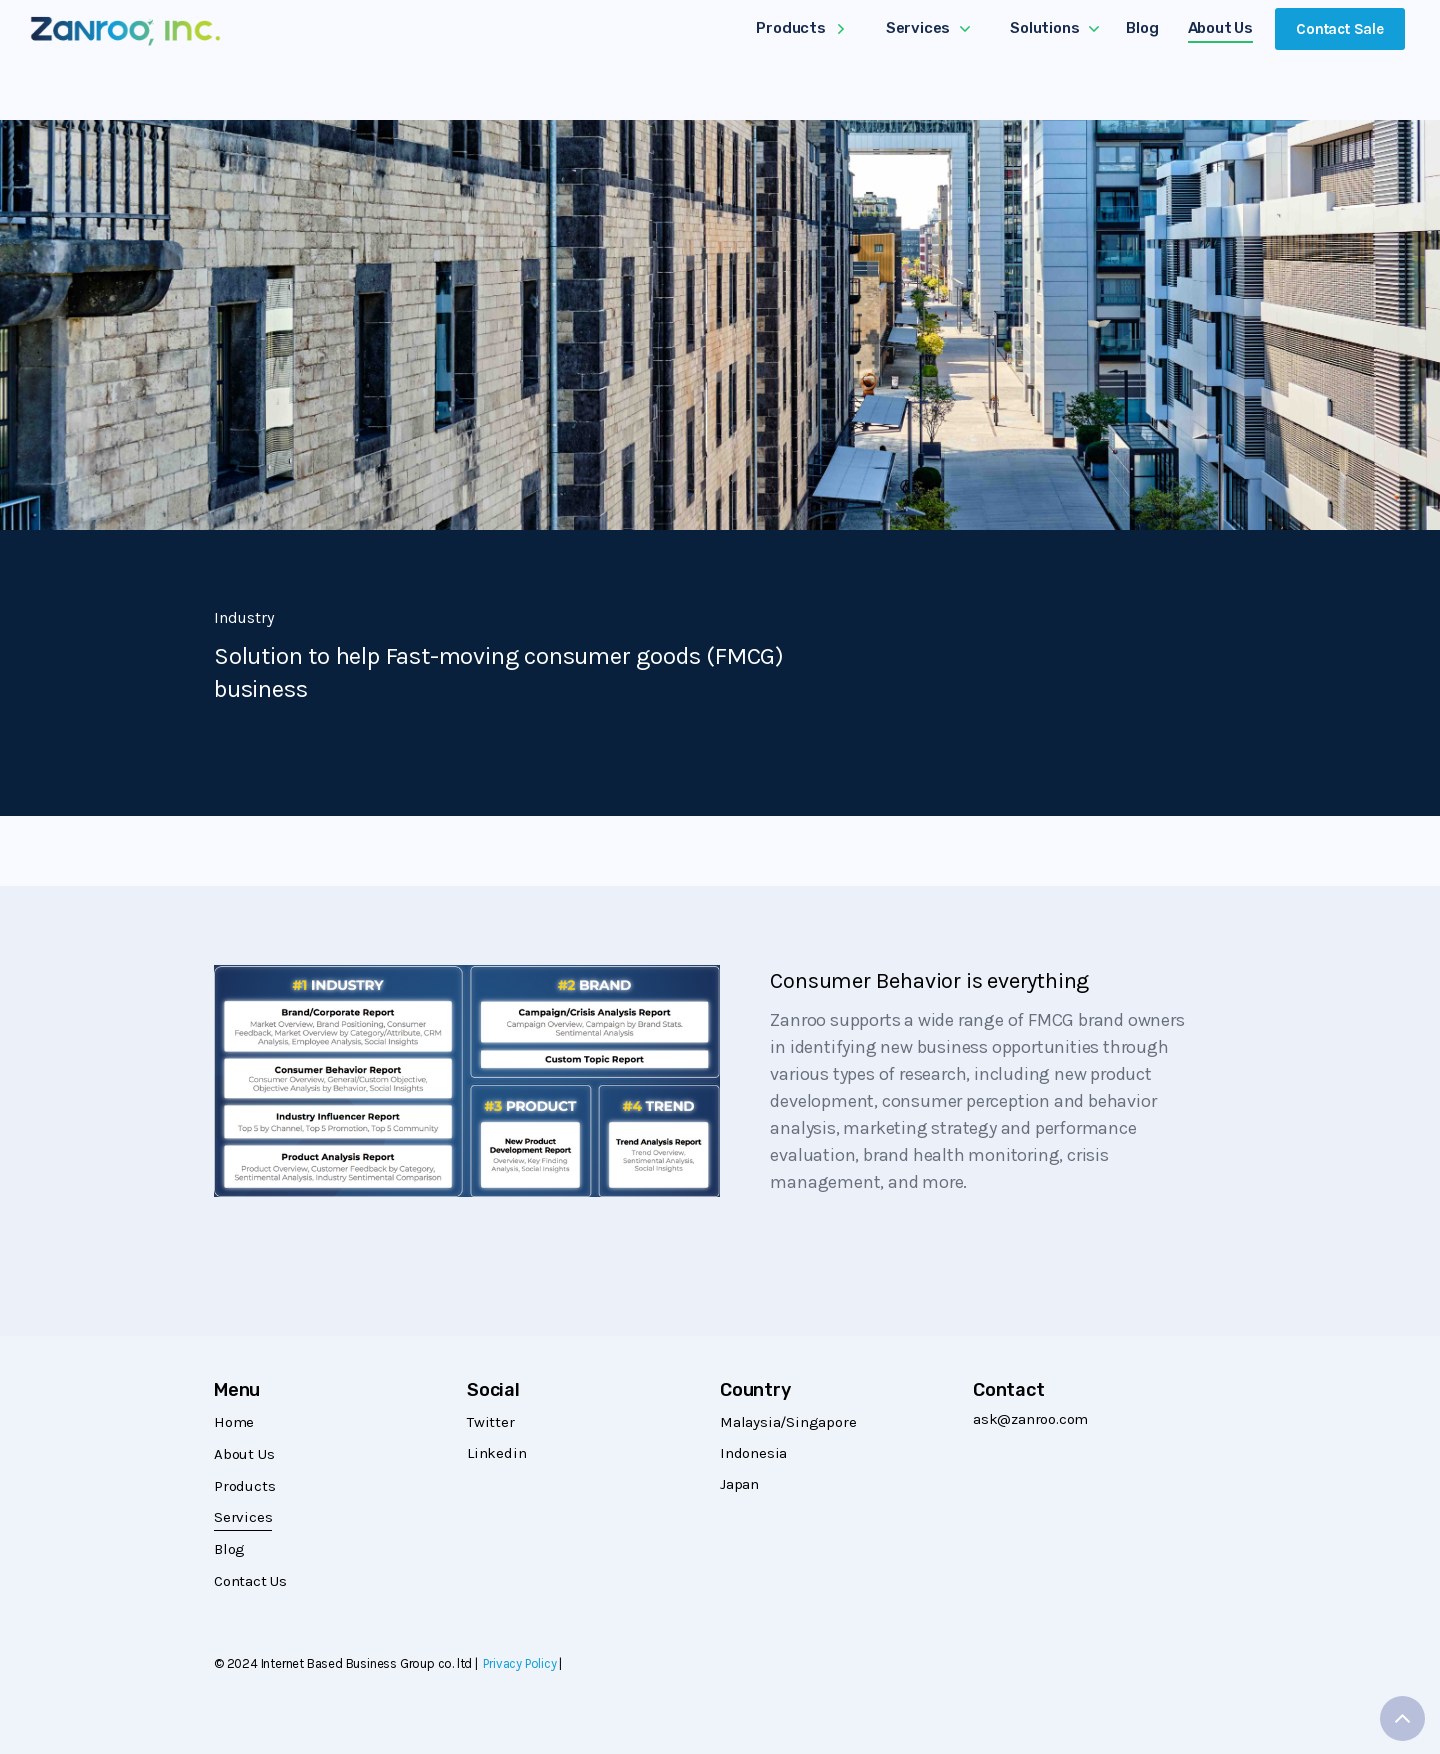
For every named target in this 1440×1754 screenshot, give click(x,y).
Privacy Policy (519, 1663)
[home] (125, 30)
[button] (800, 30)
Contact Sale (1340, 29)
